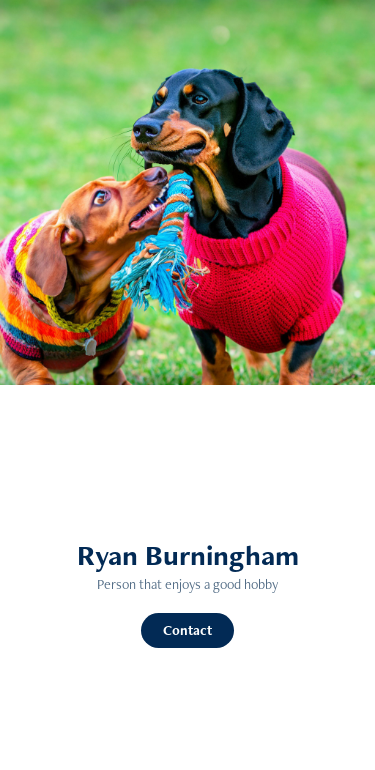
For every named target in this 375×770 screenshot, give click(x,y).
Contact (187, 630)
